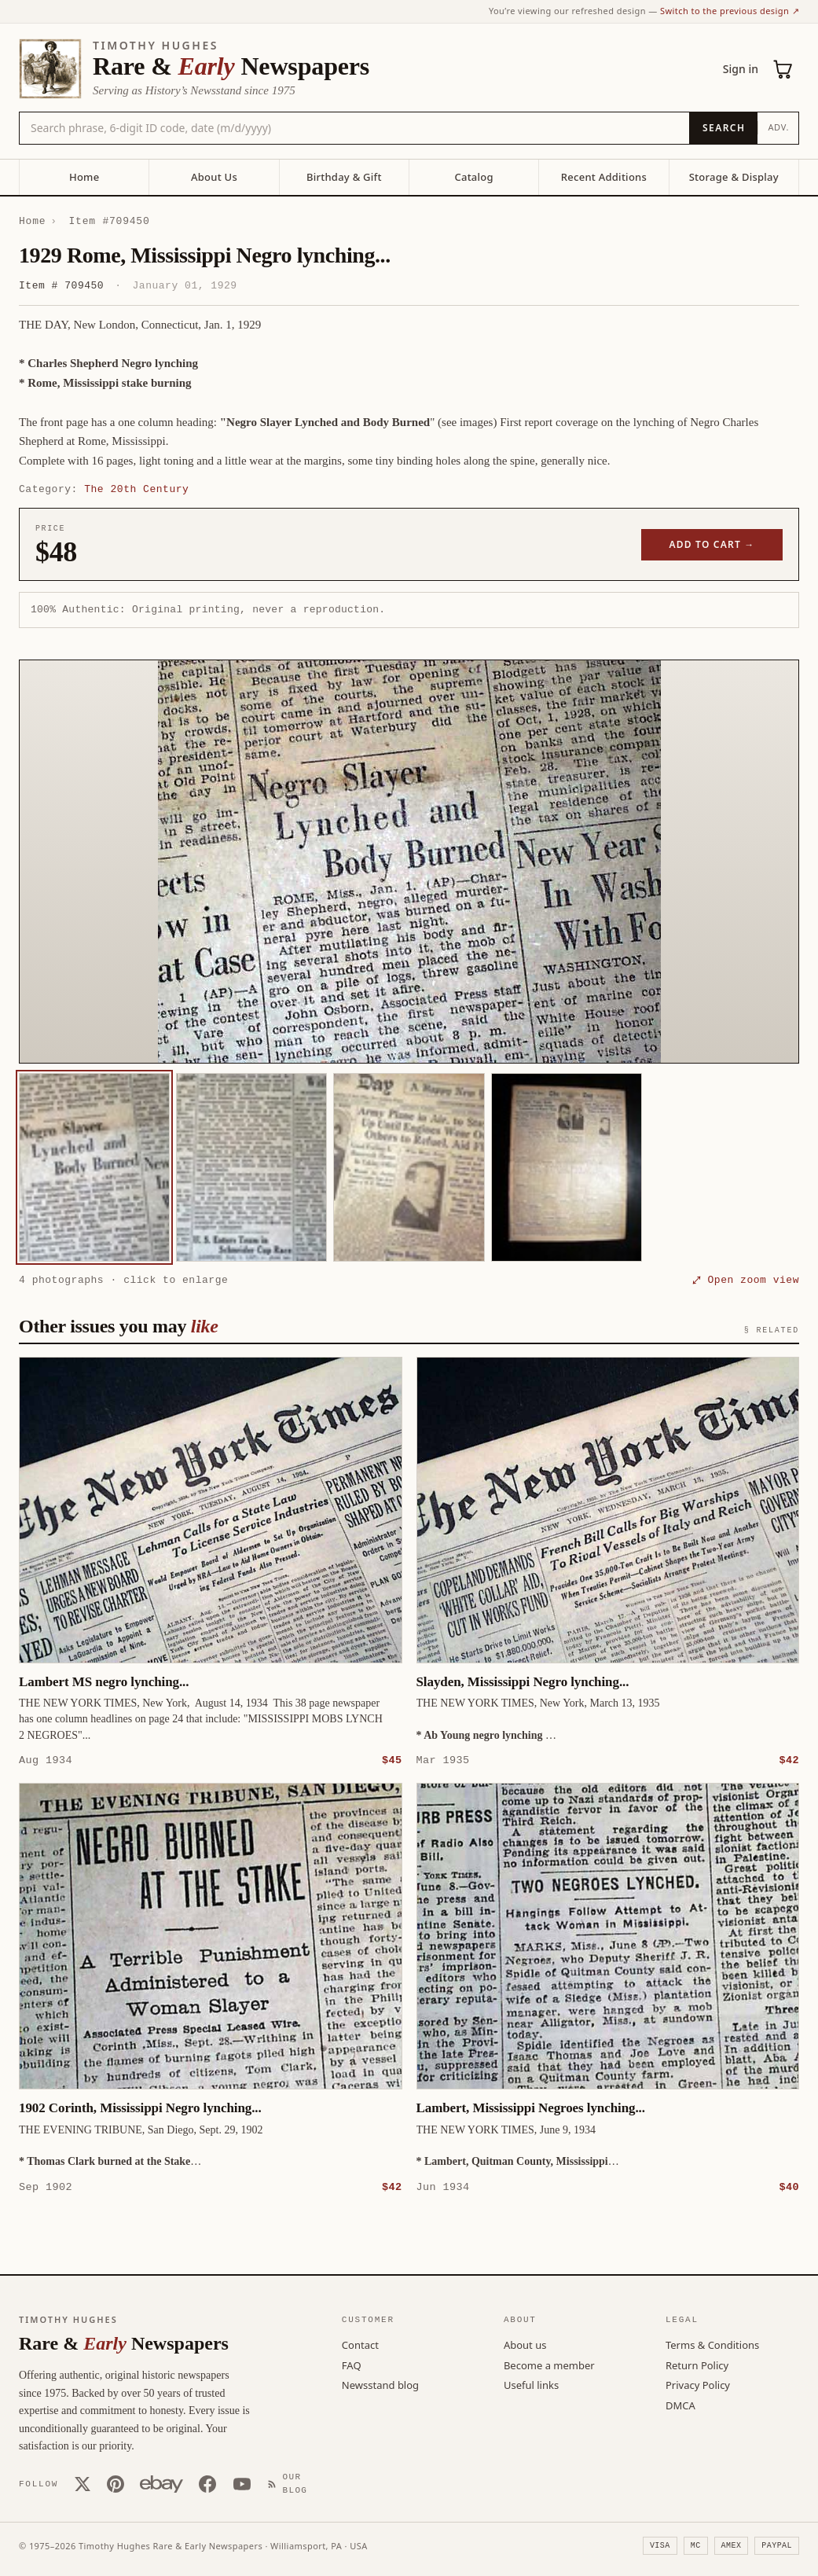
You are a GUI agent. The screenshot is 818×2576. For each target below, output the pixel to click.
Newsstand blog (380, 2384)
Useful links (531, 2384)
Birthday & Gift (344, 177)
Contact (360, 2344)
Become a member (549, 2364)
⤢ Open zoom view (745, 1280)
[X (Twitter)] (82, 2483)
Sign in (740, 68)
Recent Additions (604, 177)
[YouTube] (242, 2483)
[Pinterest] (115, 2483)
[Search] (723, 128)
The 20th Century (136, 489)
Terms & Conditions (712, 2344)
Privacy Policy (698, 2384)
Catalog (473, 177)
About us (525, 2344)
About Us (214, 177)
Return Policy (697, 2364)
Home (84, 177)
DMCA (680, 2405)
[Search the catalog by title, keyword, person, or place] (354, 128)
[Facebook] (207, 2483)
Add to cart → (712, 544)
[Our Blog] (291, 2483)
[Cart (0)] (783, 69)
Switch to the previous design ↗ (729, 11)
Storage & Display (734, 177)
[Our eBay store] (161, 2483)
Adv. (778, 127)
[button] (409, 862)
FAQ (351, 2364)
